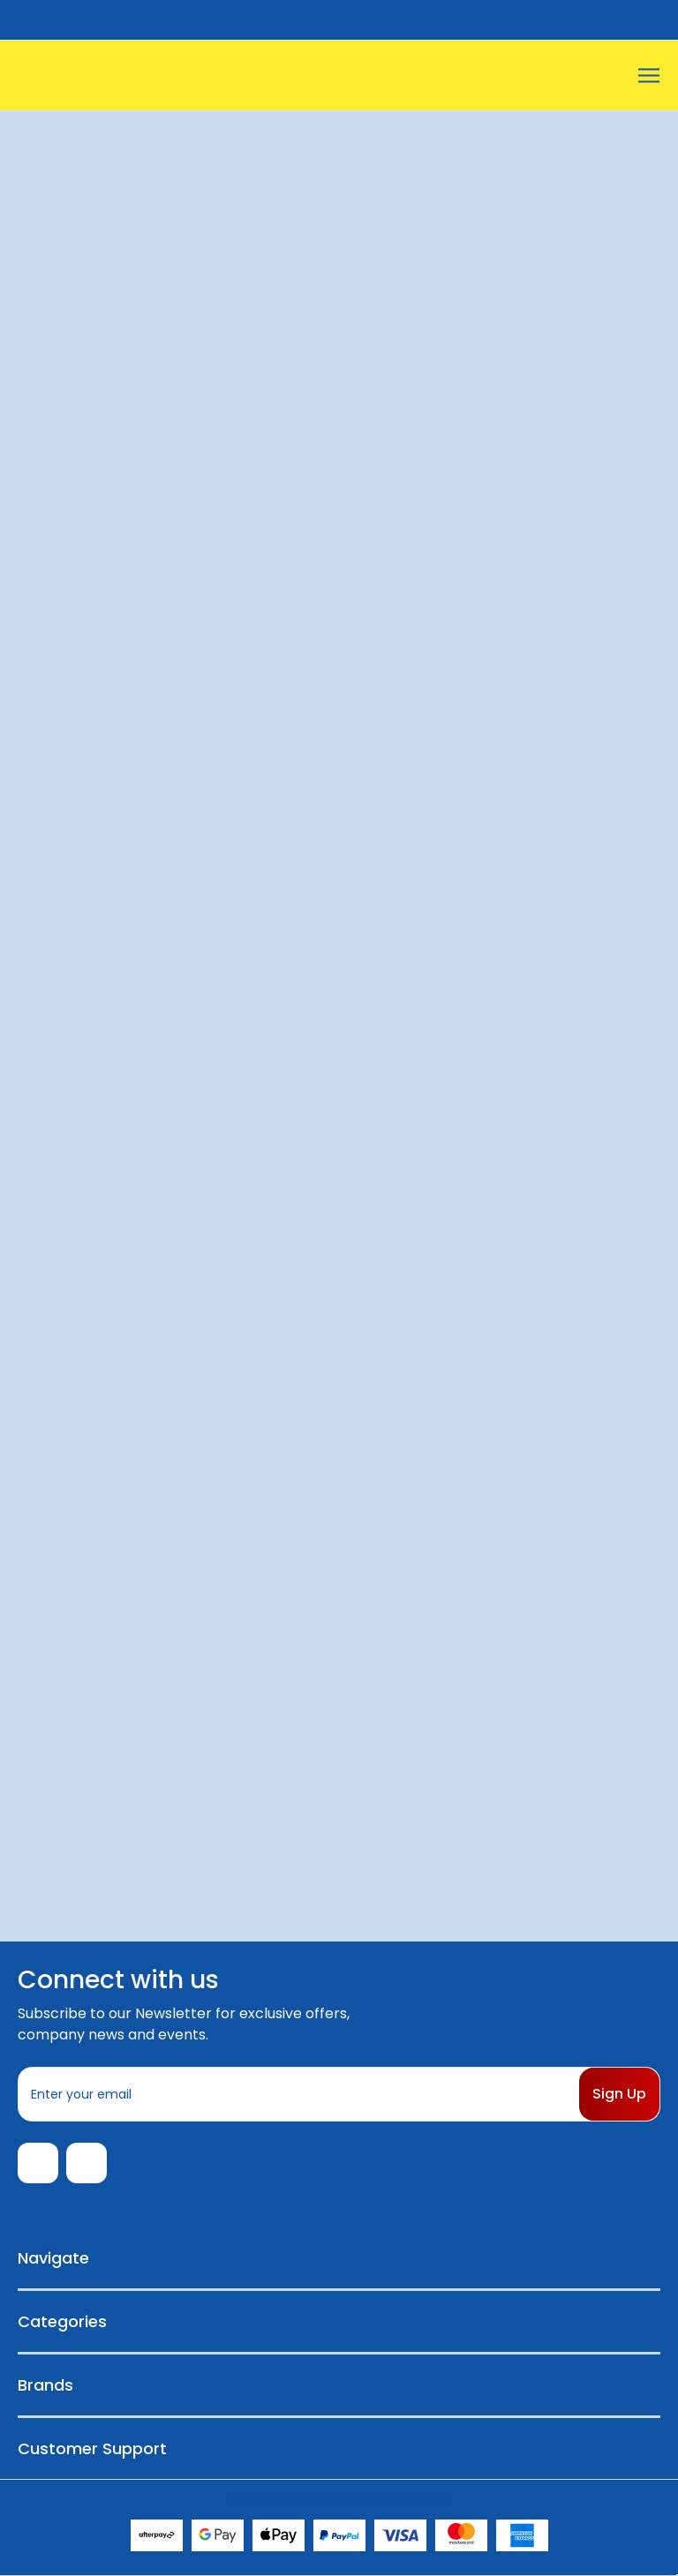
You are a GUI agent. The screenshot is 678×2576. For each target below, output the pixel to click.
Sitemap (431, 2498)
